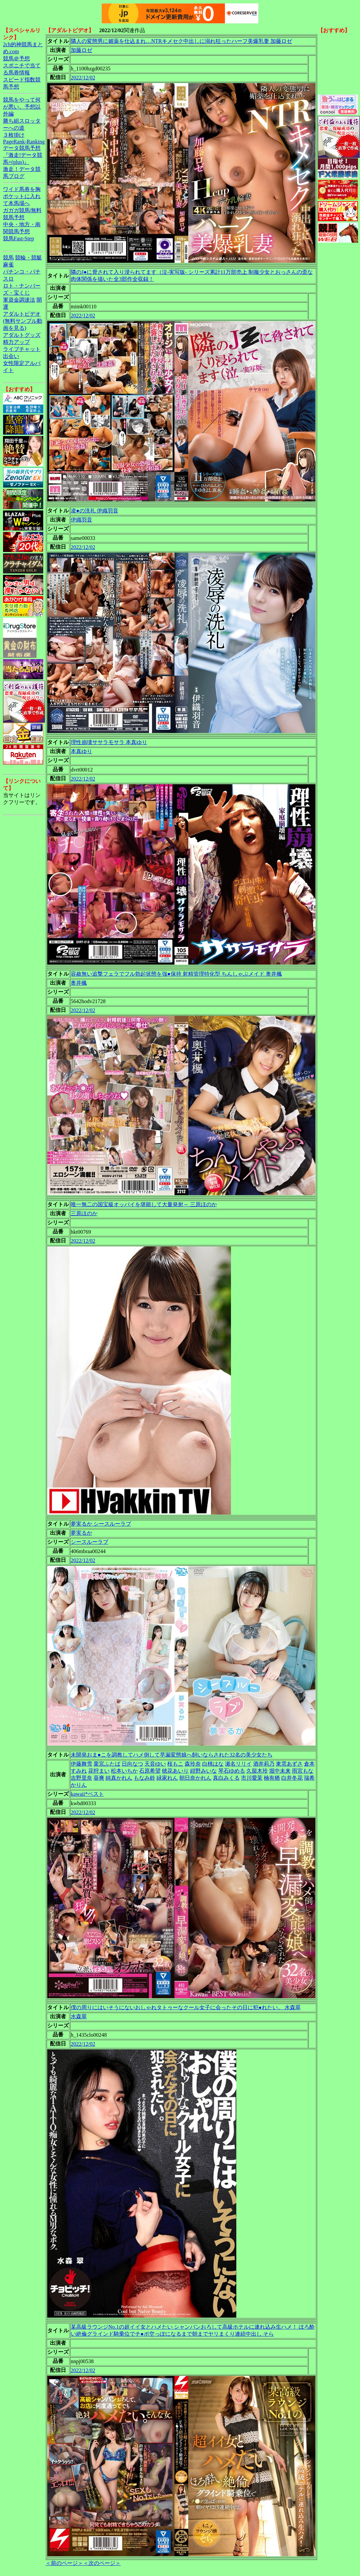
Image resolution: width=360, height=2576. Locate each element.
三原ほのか (84, 1213)
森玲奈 (193, 1764)
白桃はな (213, 1764)
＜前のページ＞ (64, 2563)
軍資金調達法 (19, 300)
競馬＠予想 (16, 58)
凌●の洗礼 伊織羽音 (94, 510)
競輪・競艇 (28, 257)
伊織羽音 (81, 520)
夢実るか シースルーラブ (101, 1524)
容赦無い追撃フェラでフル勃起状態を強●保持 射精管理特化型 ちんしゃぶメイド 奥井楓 (176, 974)
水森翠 (79, 2016)
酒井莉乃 (264, 1764)
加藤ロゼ (81, 50)
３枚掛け (13, 135)
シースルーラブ (89, 1542)
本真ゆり (81, 751)
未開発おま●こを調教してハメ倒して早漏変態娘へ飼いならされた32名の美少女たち (172, 1755)
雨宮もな (302, 1771)
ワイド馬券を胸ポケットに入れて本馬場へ (22, 196)
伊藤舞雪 (81, 1764)
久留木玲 (257, 1771)
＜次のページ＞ (102, 2563)
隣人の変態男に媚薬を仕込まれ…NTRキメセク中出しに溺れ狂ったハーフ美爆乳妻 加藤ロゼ (181, 41)
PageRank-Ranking (24, 141)
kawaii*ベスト (87, 1794)
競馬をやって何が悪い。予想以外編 (22, 107)
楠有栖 (272, 1778)
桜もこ (175, 1764)
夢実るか (81, 1533)
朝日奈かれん (195, 1778)
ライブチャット (22, 349)
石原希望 (150, 1771)
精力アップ (16, 342)
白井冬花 (292, 1778)
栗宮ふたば (107, 1764)
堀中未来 (280, 1771)
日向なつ (132, 1764)
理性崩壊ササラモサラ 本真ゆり (109, 742)
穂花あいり (175, 1771)
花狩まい (99, 1771)
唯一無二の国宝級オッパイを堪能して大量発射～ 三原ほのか (144, 1204)
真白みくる (226, 1778)
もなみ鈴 (144, 1778)
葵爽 (99, 1778)
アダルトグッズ (22, 335)
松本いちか (124, 1771)
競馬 (8, 257)
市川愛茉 (251, 1778)
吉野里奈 (81, 1778)
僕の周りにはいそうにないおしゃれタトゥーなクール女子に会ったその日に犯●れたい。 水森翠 (186, 2007)
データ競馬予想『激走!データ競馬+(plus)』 (22, 155)
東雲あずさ (289, 1764)
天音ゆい (155, 1764)
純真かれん (119, 1778)
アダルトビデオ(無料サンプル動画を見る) (22, 321)
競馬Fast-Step (18, 238)
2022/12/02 (83, 77)
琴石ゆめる (231, 1771)
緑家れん (167, 1778)
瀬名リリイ (238, 1764)
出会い (11, 356)
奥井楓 (79, 983)
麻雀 (8, 264)
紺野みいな (203, 1771)
